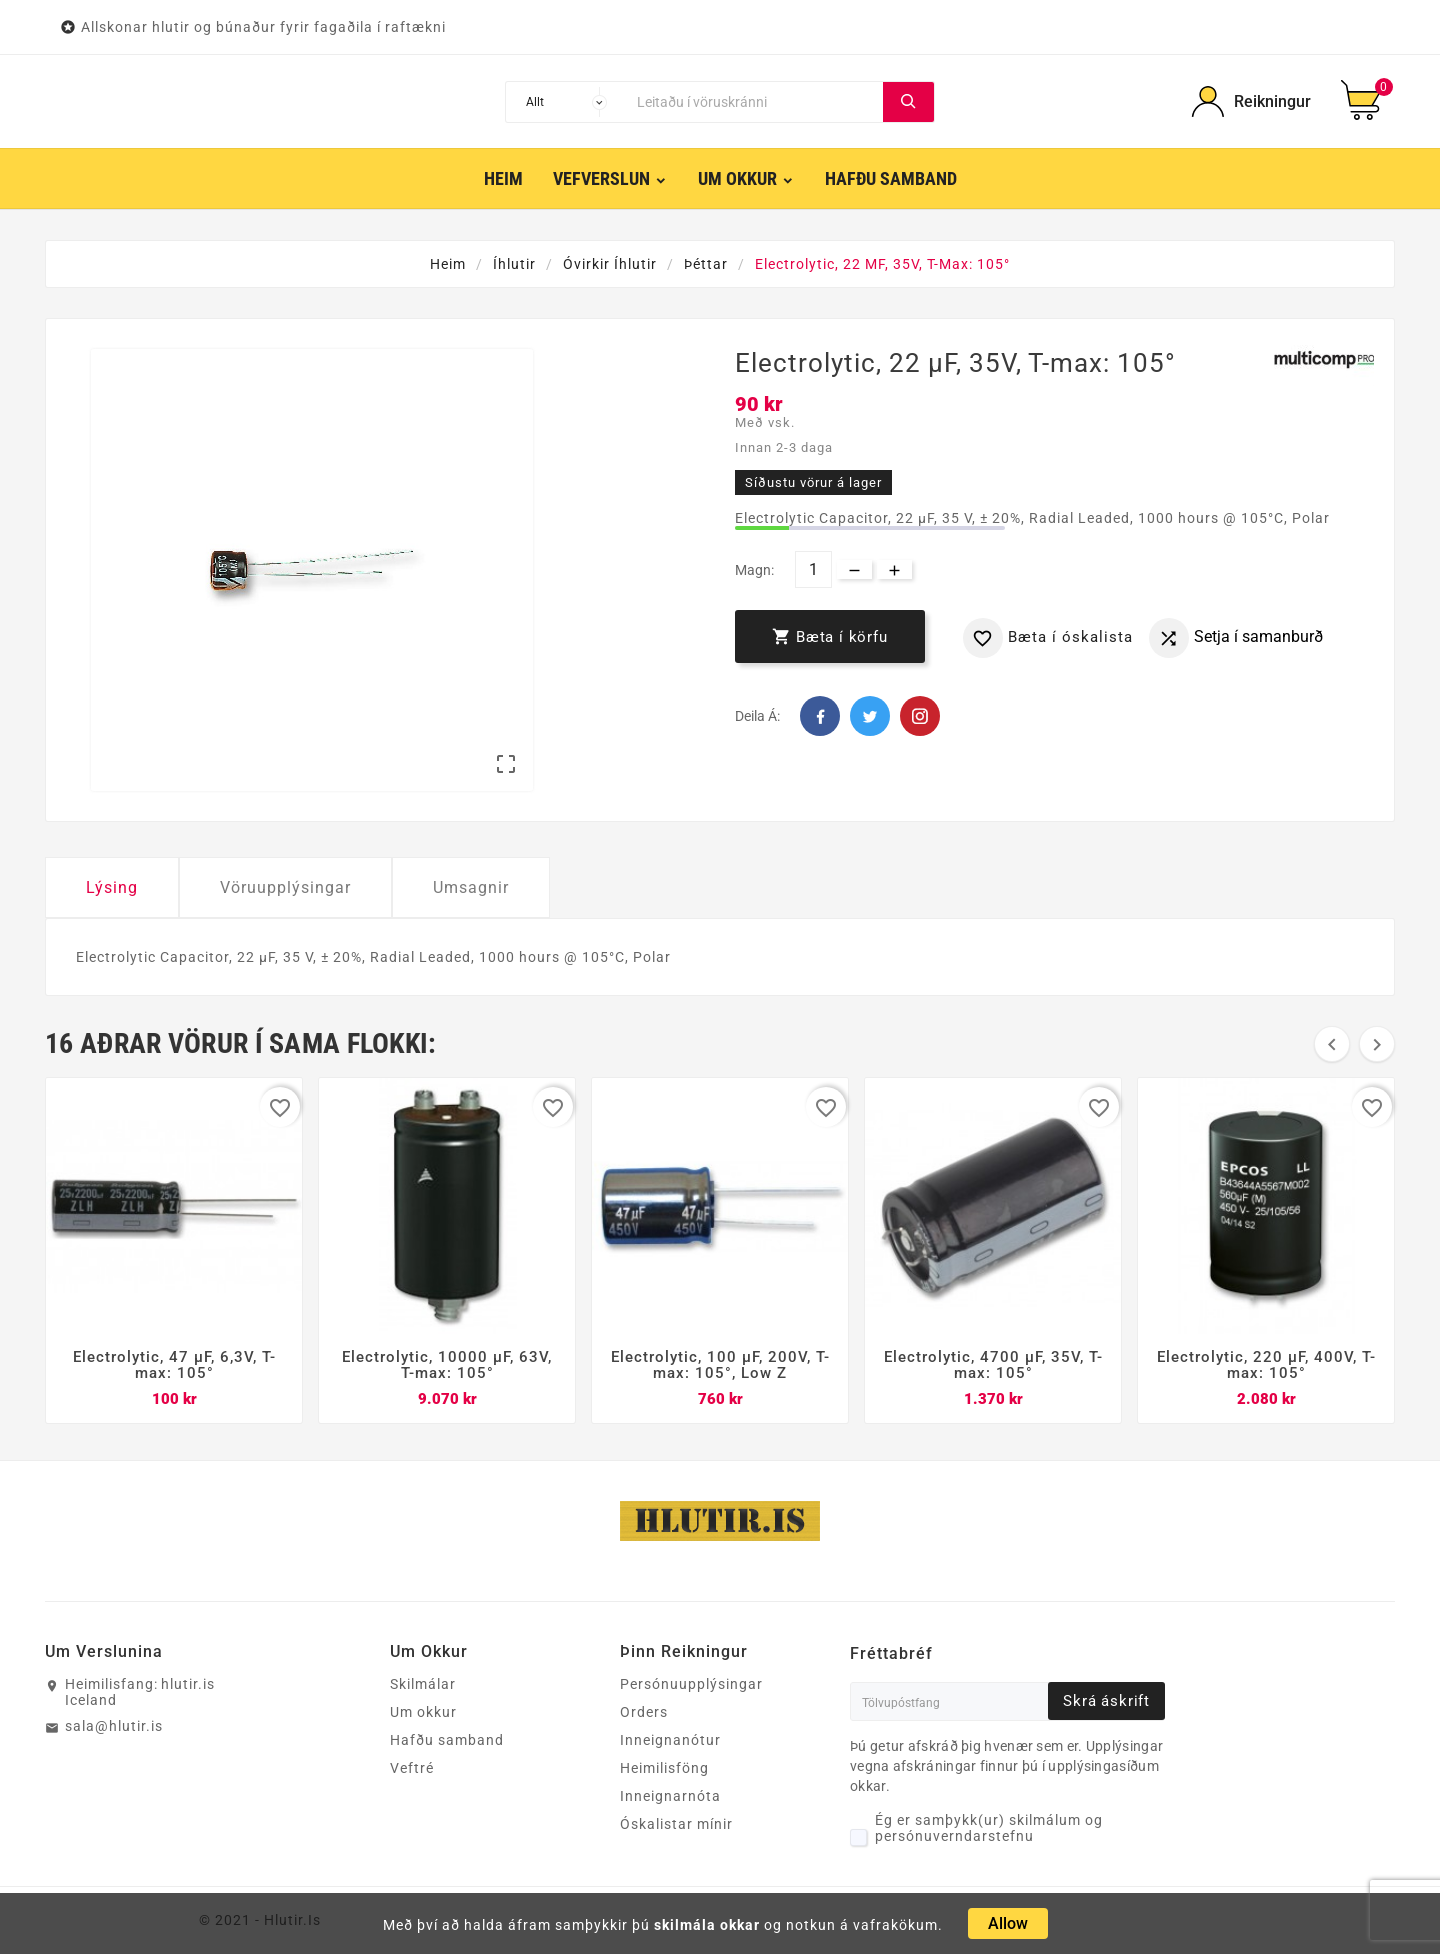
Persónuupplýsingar (691, 1684)
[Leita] (755, 102)
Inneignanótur (670, 1740)
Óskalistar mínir (676, 1824)
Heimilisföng (664, 1768)
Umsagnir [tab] (471, 887)
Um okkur (423, 1712)
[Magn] (813, 569)
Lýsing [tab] (112, 887)
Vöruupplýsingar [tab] (285, 887)
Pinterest (920, 716)
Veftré (412, 1768)
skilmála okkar (707, 1925)
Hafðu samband (447, 1740)
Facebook (820, 716)
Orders (644, 1712)
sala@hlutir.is (114, 1726)
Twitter (870, 716)
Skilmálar (423, 1684)
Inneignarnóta (670, 1796)
